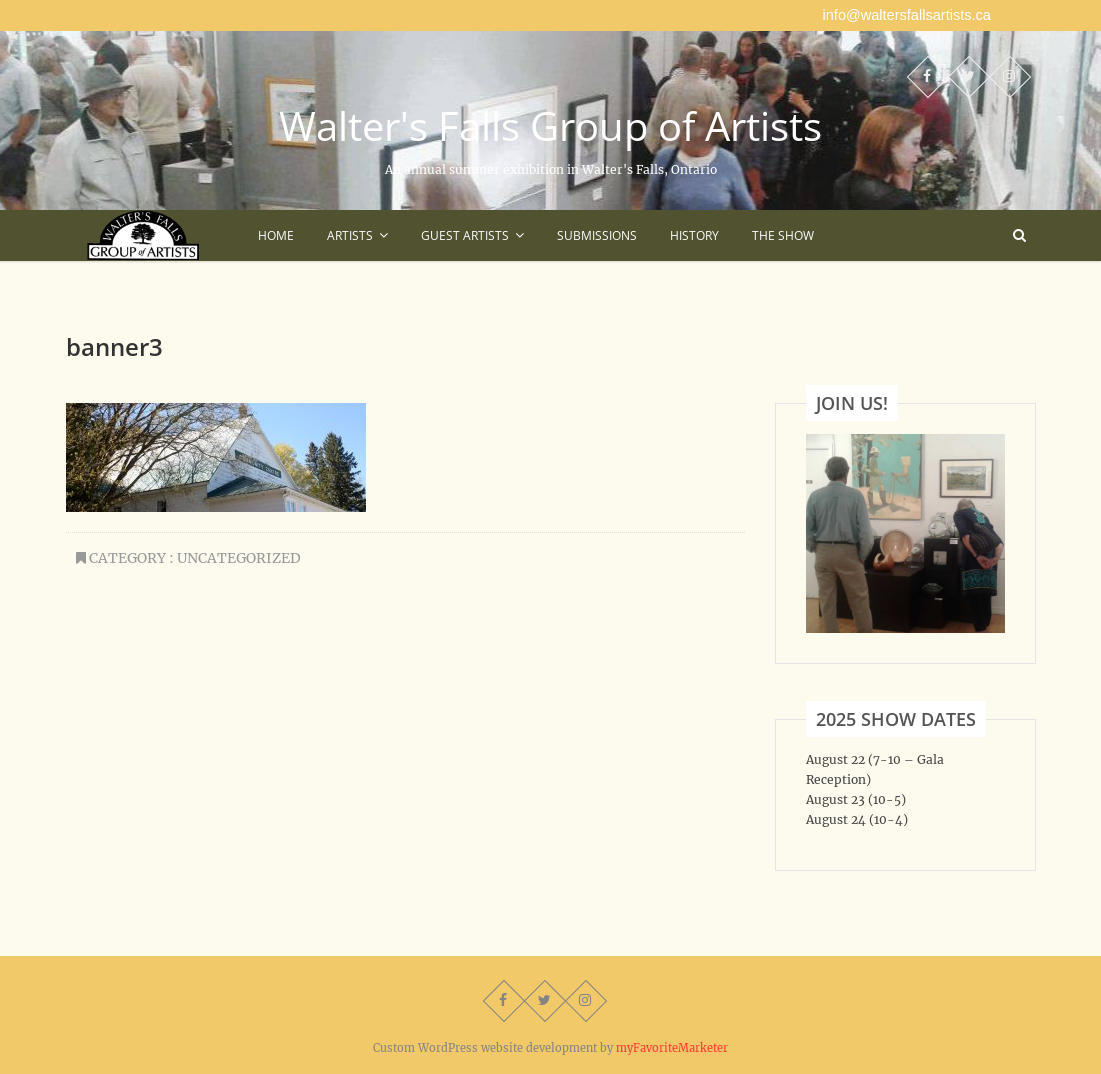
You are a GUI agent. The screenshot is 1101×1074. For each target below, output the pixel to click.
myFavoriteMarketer (672, 1048)
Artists (350, 235)
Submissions (597, 235)
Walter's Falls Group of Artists (550, 126)
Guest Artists (465, 235)
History (694, 235)
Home (276, 235)
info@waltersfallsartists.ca (907, 15)
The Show (783, 235)
